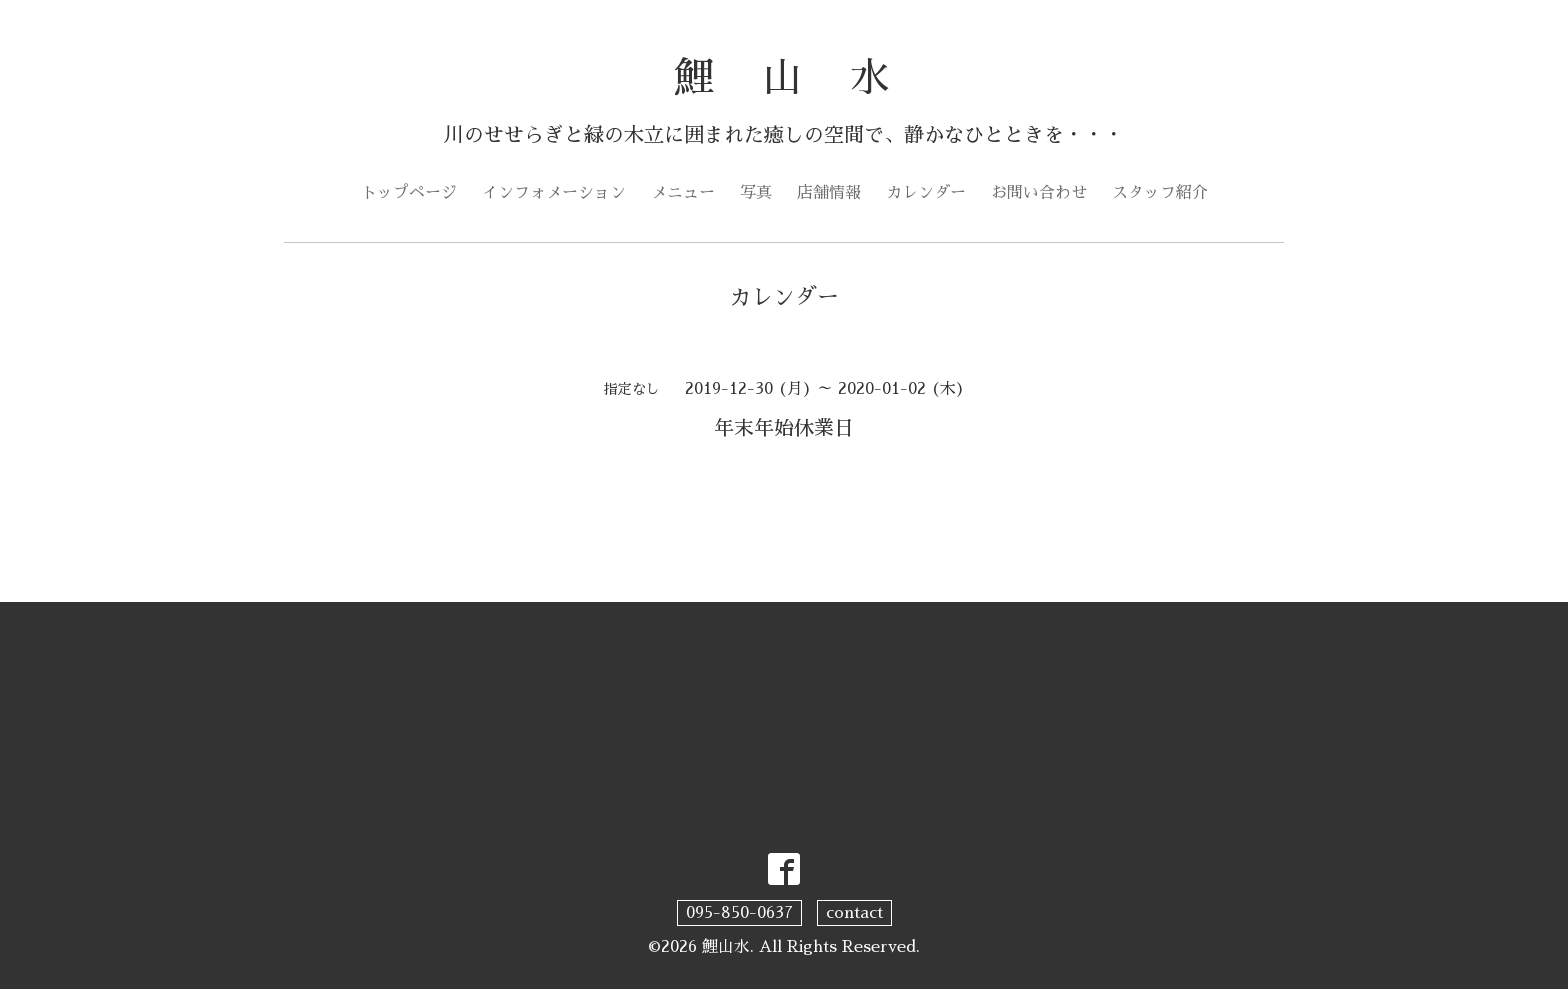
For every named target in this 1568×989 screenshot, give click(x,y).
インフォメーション (554, 193)
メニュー (683, 193)
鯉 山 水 (784, 78)
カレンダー (926, 193)
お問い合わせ (1039, 193)
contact (854, 913)
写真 (756, 193)
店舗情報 (829, 193)
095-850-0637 (739, 913)
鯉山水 (726, 947)
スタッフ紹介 (1160, 193)
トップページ (409, 193)
